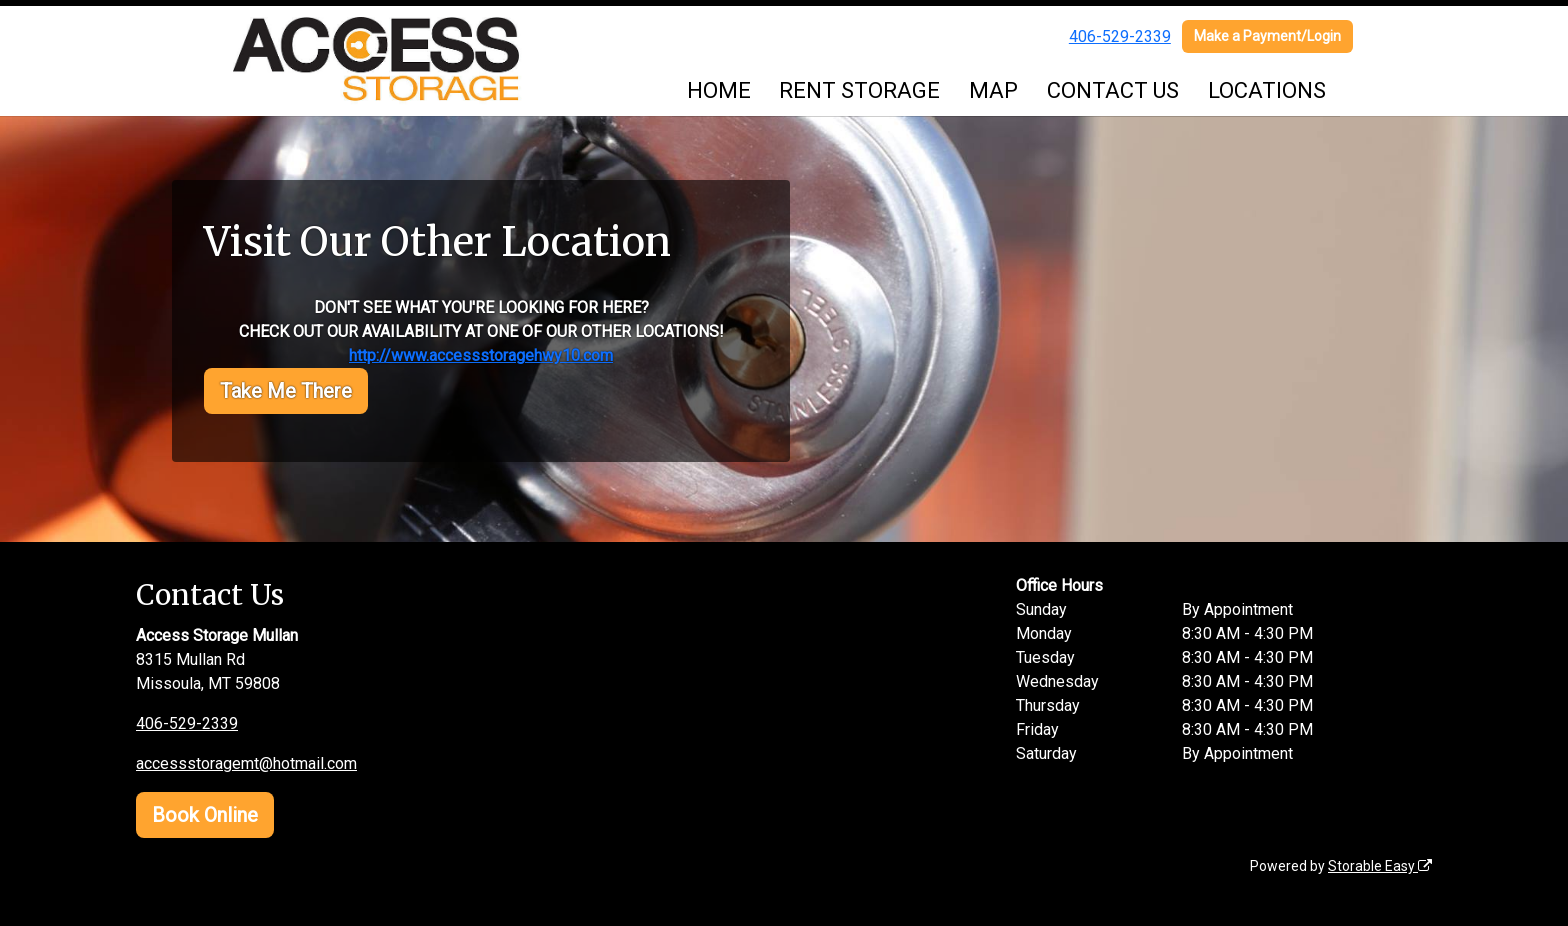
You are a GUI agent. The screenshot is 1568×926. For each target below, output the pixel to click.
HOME (719, 90)
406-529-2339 (1120, 36)
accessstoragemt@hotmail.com (246, 763)
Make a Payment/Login (1267, 36)
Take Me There (286, 391)
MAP (993, 90)
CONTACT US (1113, 90)
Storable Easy (1380, 866)
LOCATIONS (1267, 90)
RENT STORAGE (859, 90)
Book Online (205, 815)
